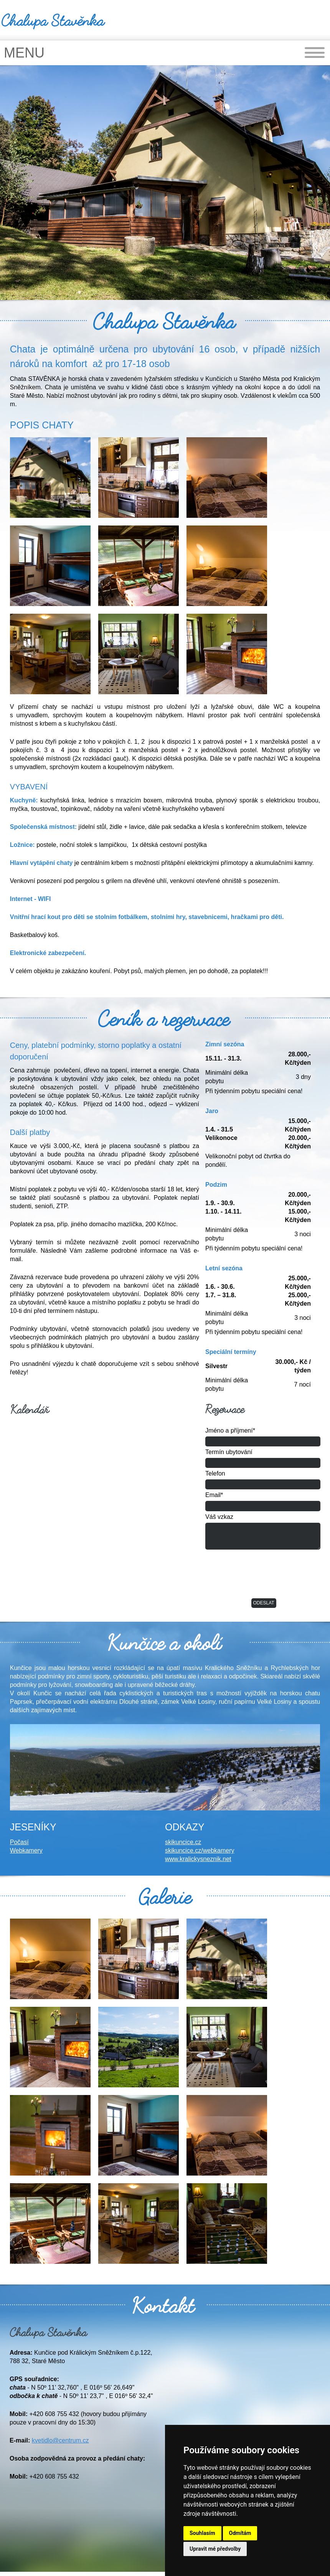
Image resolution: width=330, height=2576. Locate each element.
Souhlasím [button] (202, 2533)
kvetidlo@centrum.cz (60, 2440)
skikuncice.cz (183, 1842)
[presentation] (263, 1576)
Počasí (19, 1842)
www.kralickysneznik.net (198, 1859)
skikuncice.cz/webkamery (199, 1850)
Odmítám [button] (240, 2533)
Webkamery (26, 1850)
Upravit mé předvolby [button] (215, 2549)
